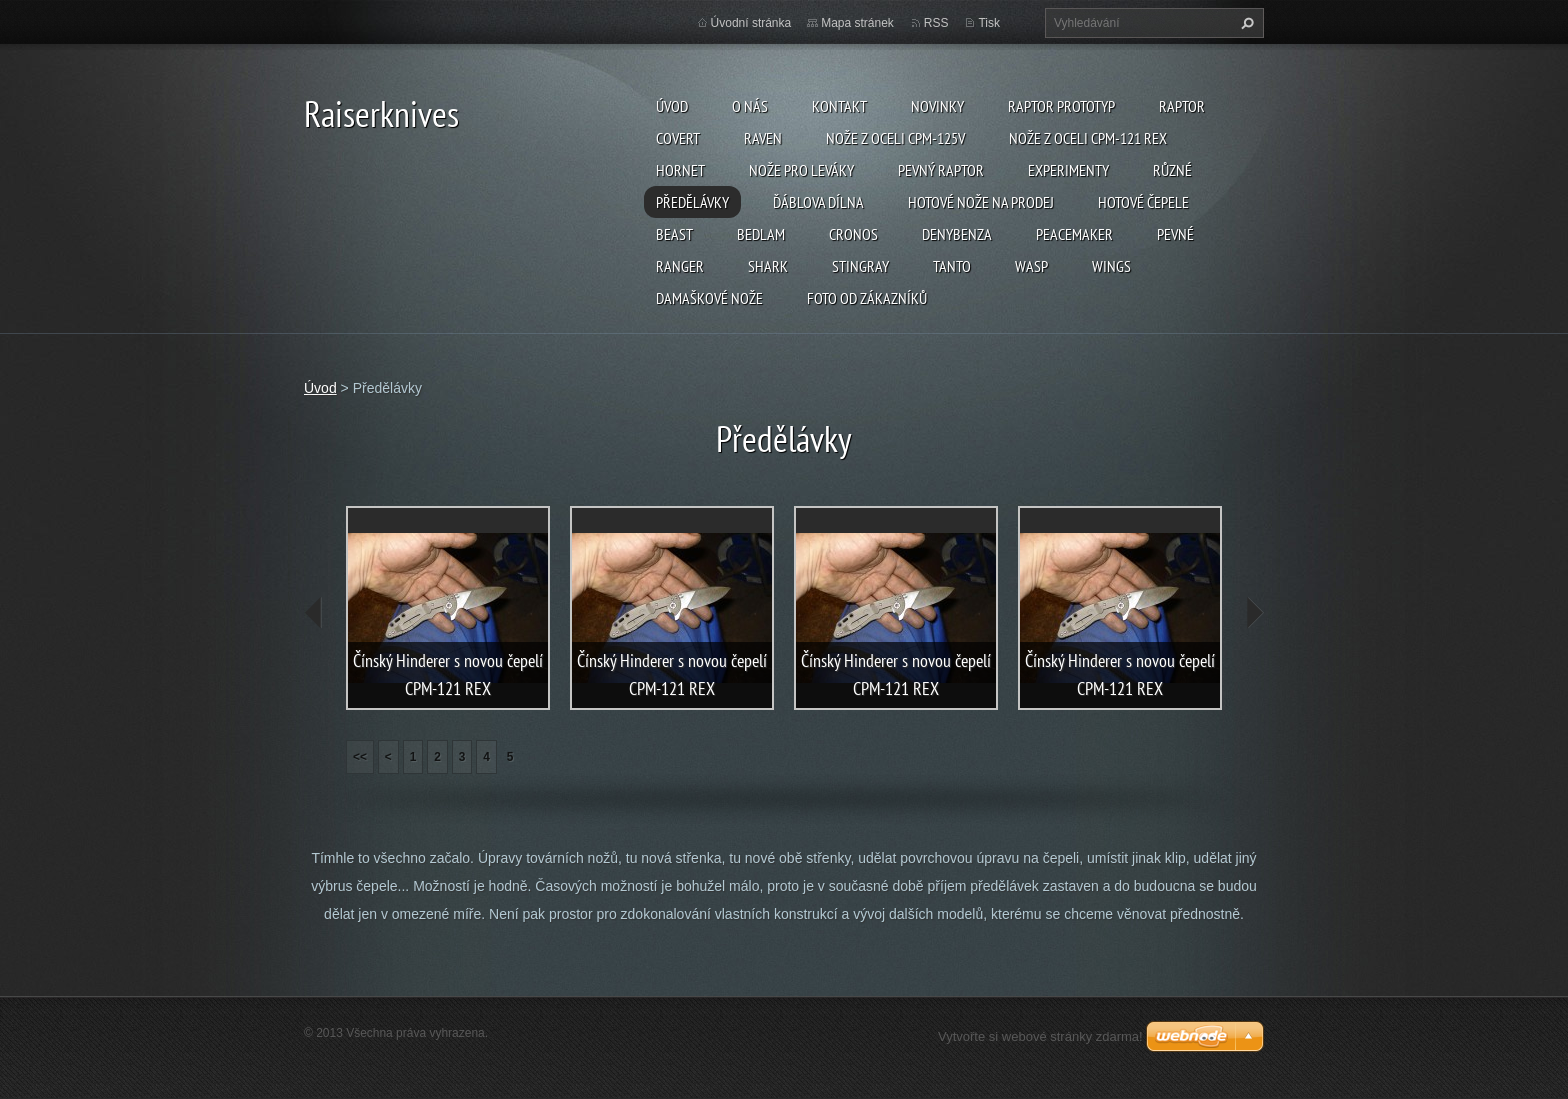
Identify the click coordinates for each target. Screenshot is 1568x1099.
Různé (1172, 170)
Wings (1111, 266)
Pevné (1175, 234)
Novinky (937, 106)
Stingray (860, 266)
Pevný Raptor (941, 170)
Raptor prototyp (1061, 106)
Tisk (989, 23)
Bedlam (761, 234)
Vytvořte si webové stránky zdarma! (1040, 1036)
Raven (763, 138)
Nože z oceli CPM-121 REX (1088, 138)
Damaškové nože (709, 298)
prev (314, 613)
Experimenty (1068, 170)
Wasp (1031, 266)
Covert (678, 138)
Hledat (1245, 23)
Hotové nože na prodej (981, 202)
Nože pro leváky (801, 170)
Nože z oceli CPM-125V (895, 138)
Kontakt (839, 106)
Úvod (672, 106)
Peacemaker (1074, 234)
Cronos (853, 234)
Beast (674, 234)
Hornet (680, 170)
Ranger (680, 266)
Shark (768, 266)
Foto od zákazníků (867, 298)
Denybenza (957, 234)
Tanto (952, 266)
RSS (936, 23)
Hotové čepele (1143, 202)
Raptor (1182, 106)
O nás (750, 106)
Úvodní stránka (751, 23)
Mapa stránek (857, 23)
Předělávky (692, 202)
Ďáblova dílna (818, 202)
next (1254, 613)
